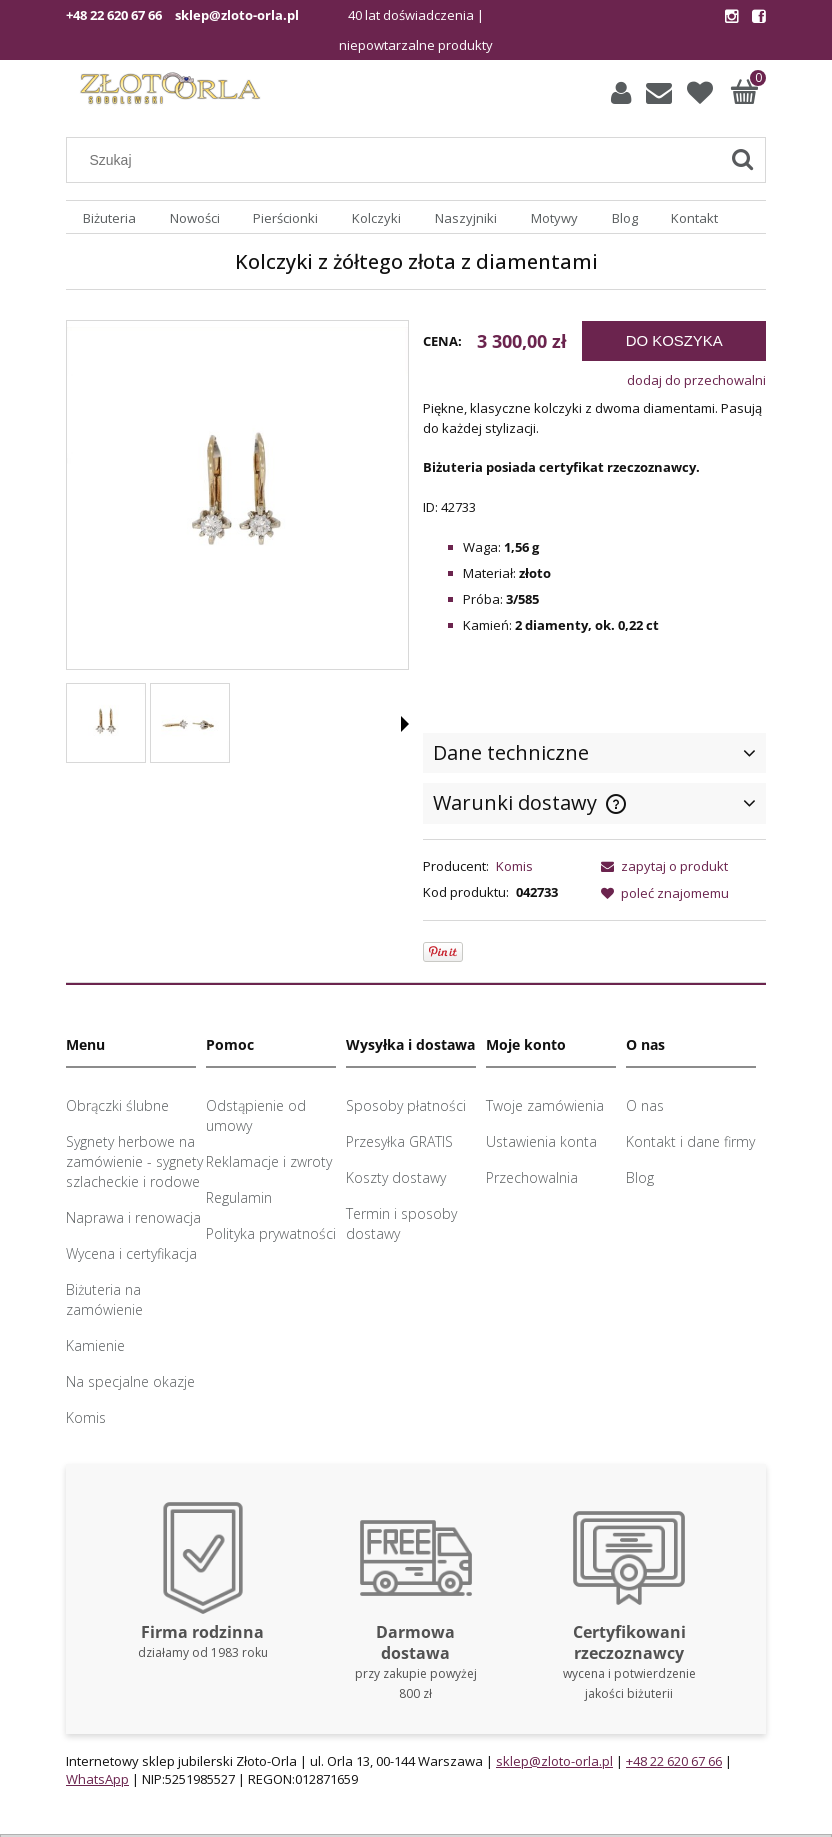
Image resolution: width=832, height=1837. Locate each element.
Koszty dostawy (396, 1177)
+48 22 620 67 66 (114, 15)
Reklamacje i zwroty (269, 1161)
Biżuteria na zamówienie (104, 1299)
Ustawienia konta (541, 1141)
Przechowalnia (532, 1177)
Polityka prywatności (271, 1233)
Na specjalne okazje (130, 1381)
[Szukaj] (742, 160)
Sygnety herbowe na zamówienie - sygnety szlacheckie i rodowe (134, 1161)
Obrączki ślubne (117, 1105)
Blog (640, 1177)
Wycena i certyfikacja (131, 1253)
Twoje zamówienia (545, 1105)
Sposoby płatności (406, 1105)
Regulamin (239, 1197)
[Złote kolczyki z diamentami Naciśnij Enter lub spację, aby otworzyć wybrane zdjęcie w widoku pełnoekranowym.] (237, 497)
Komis (514, 866)
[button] (405, 724)
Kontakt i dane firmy (690, 1141)
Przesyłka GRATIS (399, 1141)
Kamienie (95, 1345)
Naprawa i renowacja (133, 1217)
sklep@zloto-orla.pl (237, 15)
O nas (645, 1105)
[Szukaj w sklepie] (397, 160)
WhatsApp (97, 1779)
